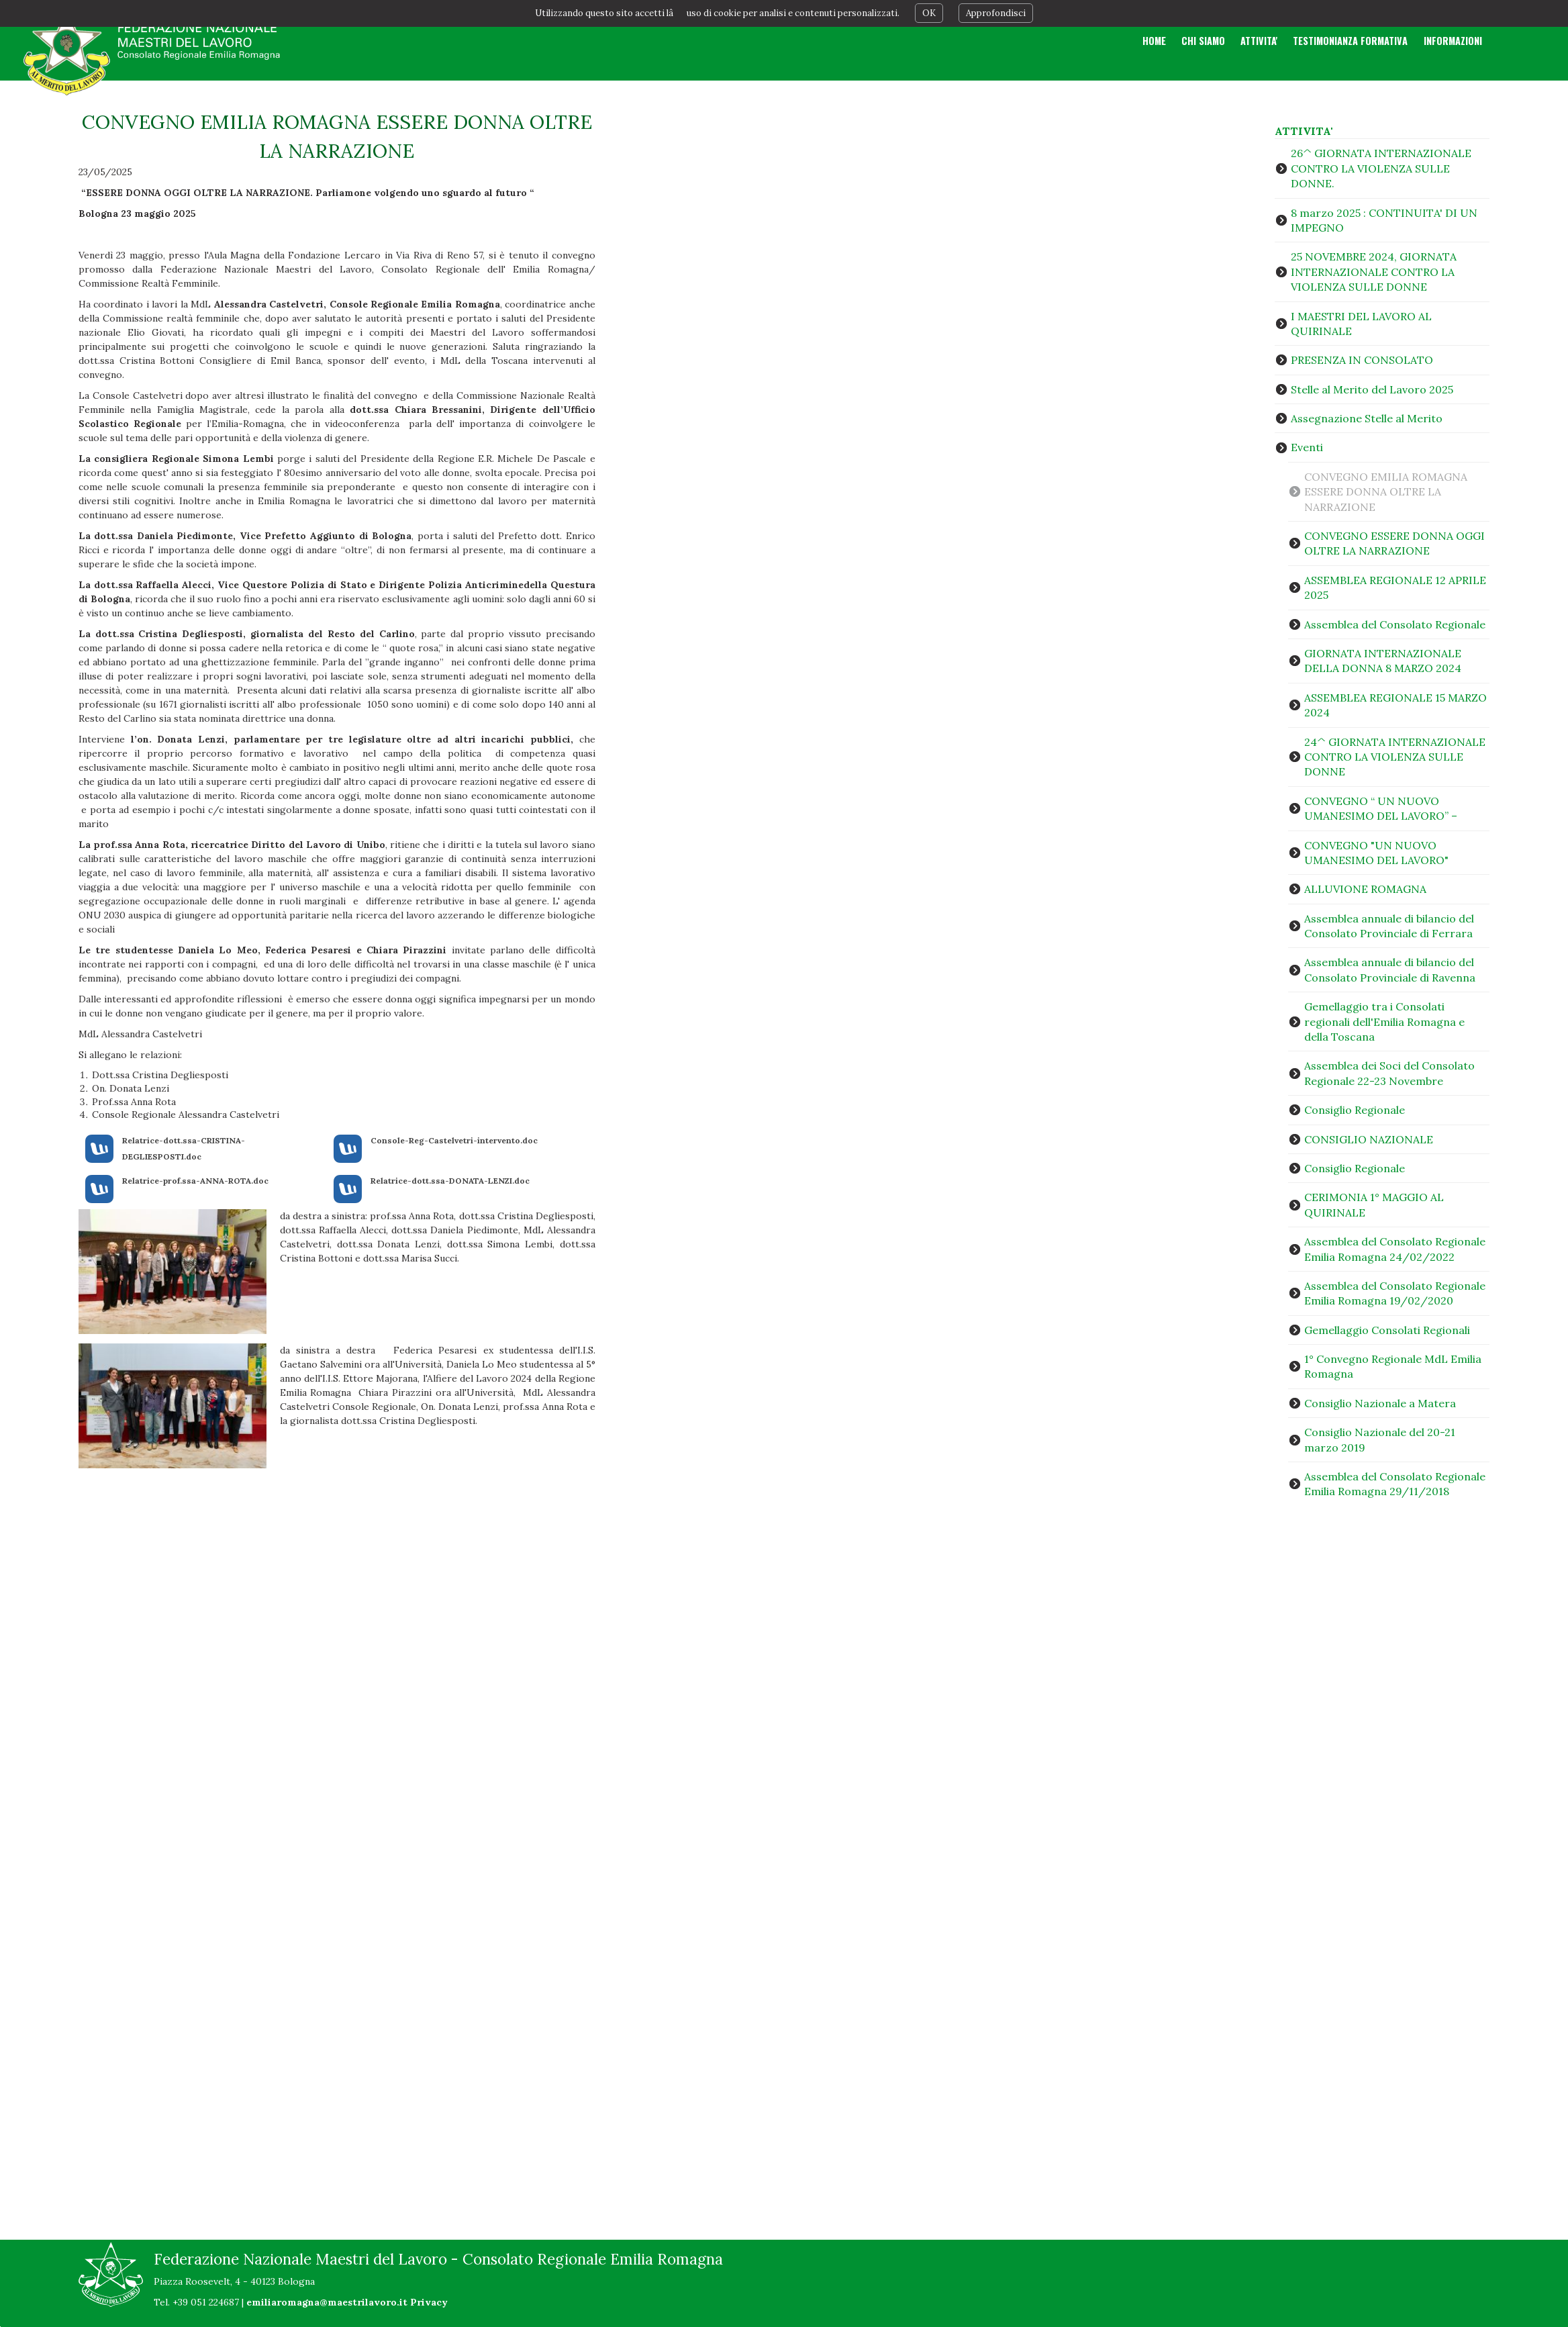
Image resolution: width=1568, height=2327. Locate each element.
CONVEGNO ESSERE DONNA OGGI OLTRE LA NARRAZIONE (1394, 543)
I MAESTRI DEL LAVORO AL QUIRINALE (1361, 324)
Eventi (1307, 447)
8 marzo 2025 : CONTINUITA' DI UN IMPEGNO (1384, 220)
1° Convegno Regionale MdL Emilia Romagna (1392, 1366)
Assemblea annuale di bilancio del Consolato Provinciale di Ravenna (1389, 969)
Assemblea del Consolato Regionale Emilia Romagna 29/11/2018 (1394, 1484)
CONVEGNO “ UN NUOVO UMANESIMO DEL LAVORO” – (1380, 808)
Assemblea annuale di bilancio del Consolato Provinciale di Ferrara (1389, 926)
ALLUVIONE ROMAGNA (1365, 889)
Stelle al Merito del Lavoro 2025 (1372, 389)
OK (929, 13)
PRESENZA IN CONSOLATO (1362, 360)
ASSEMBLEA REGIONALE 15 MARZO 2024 (1395, 705)
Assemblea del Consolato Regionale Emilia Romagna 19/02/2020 (1394, 1293)
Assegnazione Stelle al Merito (1366, 418)
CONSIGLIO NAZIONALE (1368, 1139)
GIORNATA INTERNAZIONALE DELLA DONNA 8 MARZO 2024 (1382, 661)
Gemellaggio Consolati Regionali (1387, 1330)
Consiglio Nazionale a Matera (1380, 1403)
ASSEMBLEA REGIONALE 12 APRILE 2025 (1395, 587)
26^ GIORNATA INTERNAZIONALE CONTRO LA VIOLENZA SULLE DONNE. (1381, 168)
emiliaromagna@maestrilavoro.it (326, 2302)
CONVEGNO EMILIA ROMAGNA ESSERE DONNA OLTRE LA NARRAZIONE (1385, 492)
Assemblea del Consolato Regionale (1394, 624)
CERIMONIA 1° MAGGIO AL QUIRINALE (1374, 1204)
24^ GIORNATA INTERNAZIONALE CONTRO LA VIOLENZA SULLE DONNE (1394, 757)
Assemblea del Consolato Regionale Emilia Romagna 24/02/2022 (1394, 1249)
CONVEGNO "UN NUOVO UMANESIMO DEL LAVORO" (1376, 853)
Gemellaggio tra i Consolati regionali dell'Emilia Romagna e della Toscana (1384, 1021)
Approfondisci (996, 13)
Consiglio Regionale (1354, 1110)
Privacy (429, 2302)
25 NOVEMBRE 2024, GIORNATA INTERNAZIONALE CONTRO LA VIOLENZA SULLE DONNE (1374, 271)
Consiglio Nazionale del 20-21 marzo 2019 (1379, 1439)
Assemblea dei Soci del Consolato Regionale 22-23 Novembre (1389, 1073)
